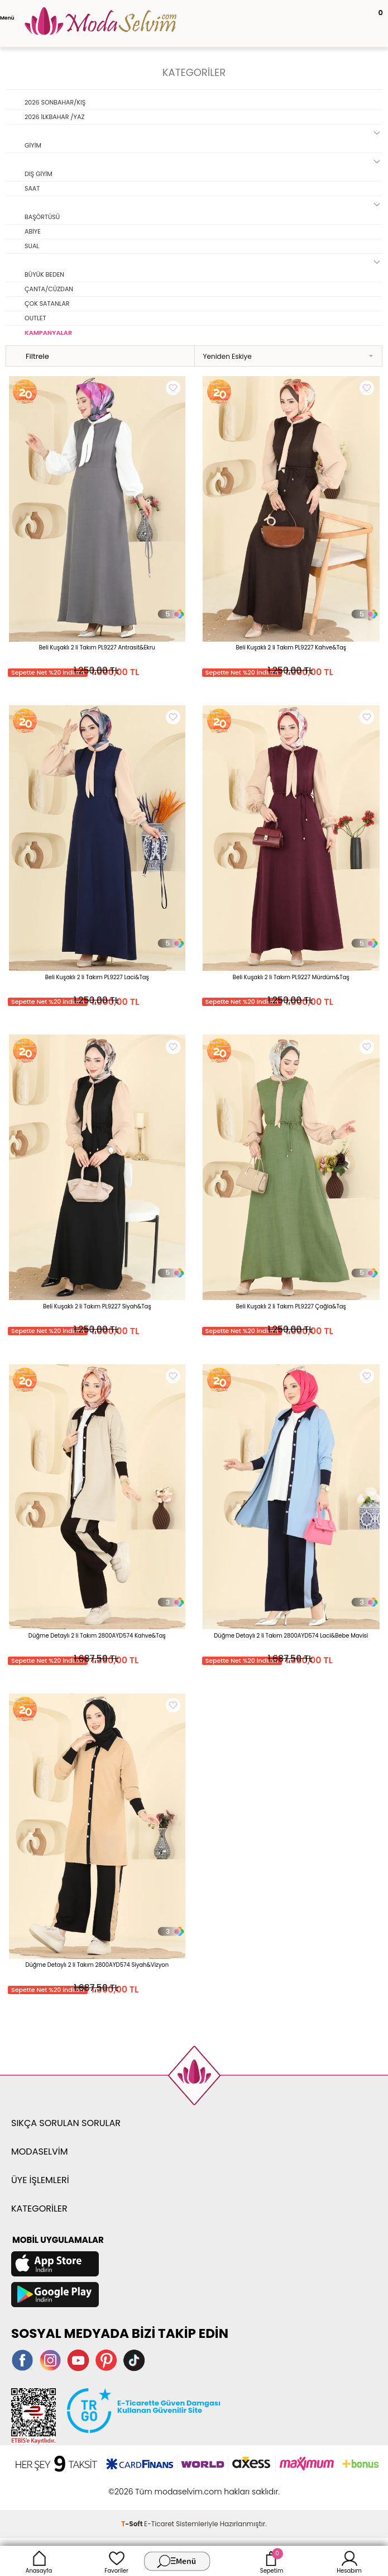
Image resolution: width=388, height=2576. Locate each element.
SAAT (32, 188)
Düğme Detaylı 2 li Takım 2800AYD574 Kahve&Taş (97, 1635)
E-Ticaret (159, 2523)
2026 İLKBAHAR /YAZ (54, 116)
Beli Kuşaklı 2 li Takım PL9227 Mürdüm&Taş (291, 977)
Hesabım (349, 2561)
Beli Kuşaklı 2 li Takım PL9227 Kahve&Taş (291, 647)
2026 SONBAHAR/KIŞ (55, 102)
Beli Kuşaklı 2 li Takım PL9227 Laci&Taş (97, 977)
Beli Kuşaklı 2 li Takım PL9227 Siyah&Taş (97, 1306)
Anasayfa (39, 2561)
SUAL (32, 245)
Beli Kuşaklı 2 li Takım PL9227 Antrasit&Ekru (97, 647)
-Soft (132, 2523)
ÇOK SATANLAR (47, 303)
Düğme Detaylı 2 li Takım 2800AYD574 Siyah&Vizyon (97, 1965)
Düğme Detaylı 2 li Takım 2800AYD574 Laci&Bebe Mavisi (291, 1635)
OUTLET (35, 318)
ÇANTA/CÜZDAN (49, 288)
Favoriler (116, 2561)
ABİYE (33, 231)
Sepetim (271, 2561)
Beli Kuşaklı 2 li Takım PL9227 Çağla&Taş (291, 1306)
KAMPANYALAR (48, 332)
